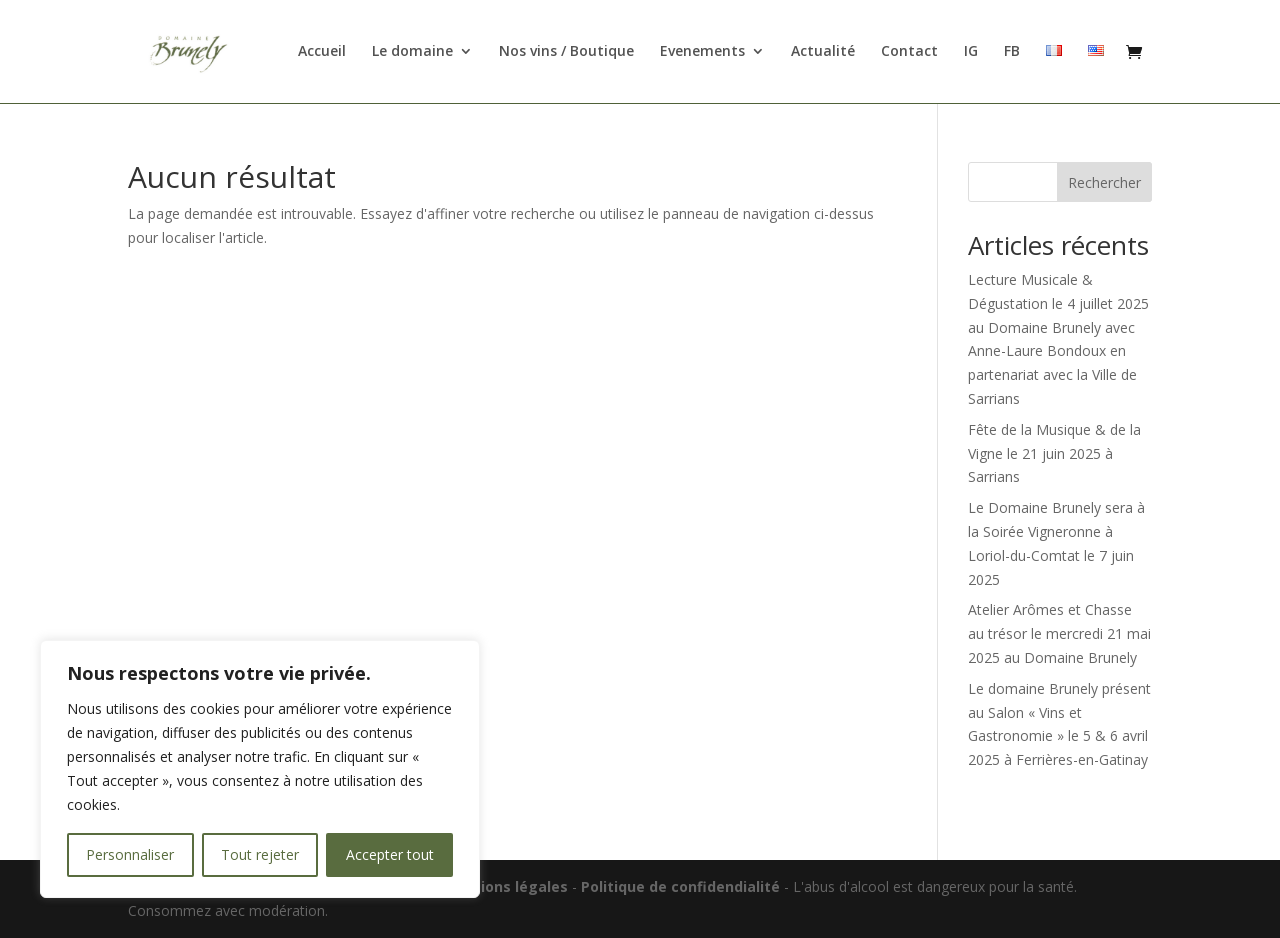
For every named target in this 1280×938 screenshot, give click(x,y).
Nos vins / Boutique (566, 53)
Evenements (702, 53)
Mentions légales (507, 886)
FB (1012, 53)
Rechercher (1104, 182)
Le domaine (412, 53)
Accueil (322, 53)
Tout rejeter (260, 854)
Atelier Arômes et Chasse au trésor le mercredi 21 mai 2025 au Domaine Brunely (1059, 633)
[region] (260, 769)
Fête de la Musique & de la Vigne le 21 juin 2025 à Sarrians (1054, 453)
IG (971, 53)
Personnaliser (130, 854)
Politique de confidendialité (682, 886)
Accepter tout (390, 854)
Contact (909, 53)
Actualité (823, 53)
